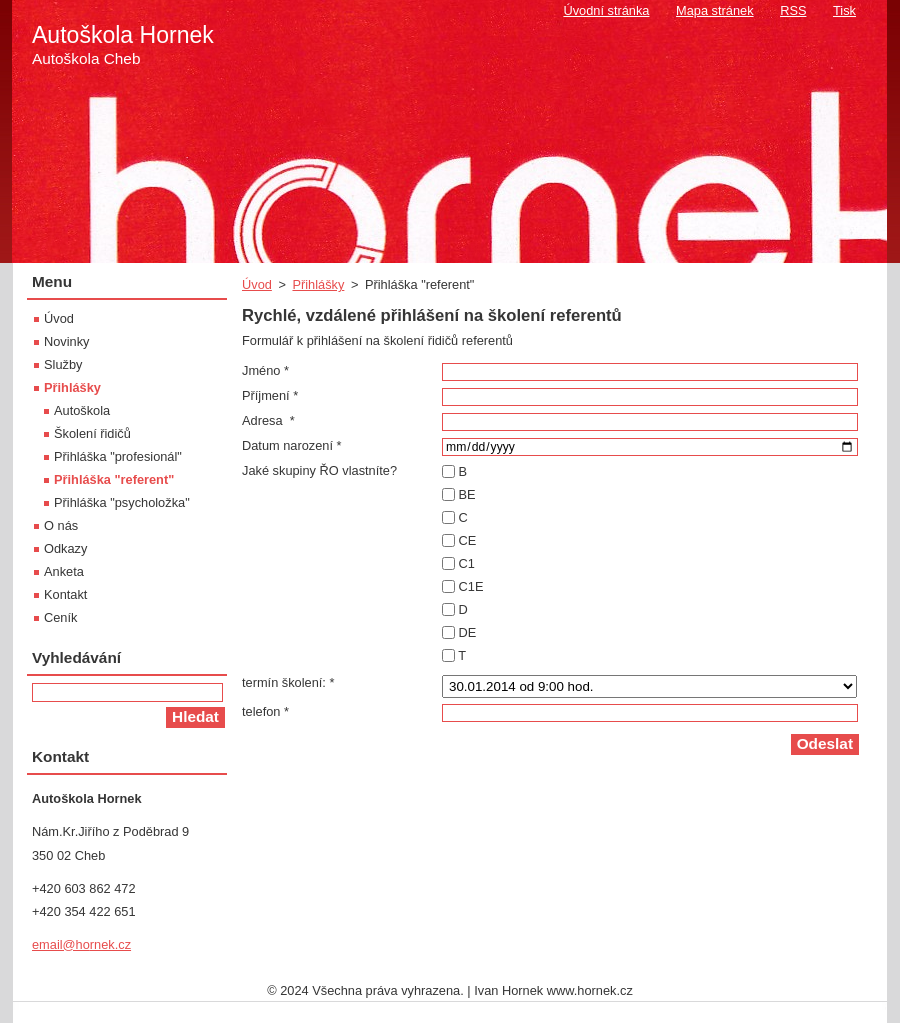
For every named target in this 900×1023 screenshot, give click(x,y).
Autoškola (82, 410)
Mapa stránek (715, 10)
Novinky (67, 341)
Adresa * (268, 420)
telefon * (265, 711)
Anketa (64, 571)
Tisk (844, 10)
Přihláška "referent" (114, 479)
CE (468, 540)
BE (467, 494)
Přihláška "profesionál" (118, 456)
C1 (467, 563)
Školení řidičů (92, 433)
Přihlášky (318, 284)
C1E (471, 586)
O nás (61, 525)
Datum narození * (292, 445)
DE (468, 632)
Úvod (257, 284)
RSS (793, 10)
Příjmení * (270, 395)
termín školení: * (288, 682)
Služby (63, 364)
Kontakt (65, 594)
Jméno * (265, 370)
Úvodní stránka (606, 10)
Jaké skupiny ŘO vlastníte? (319, 470)
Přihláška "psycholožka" (122, 502)
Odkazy (65, 548)
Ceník (60, 617)
